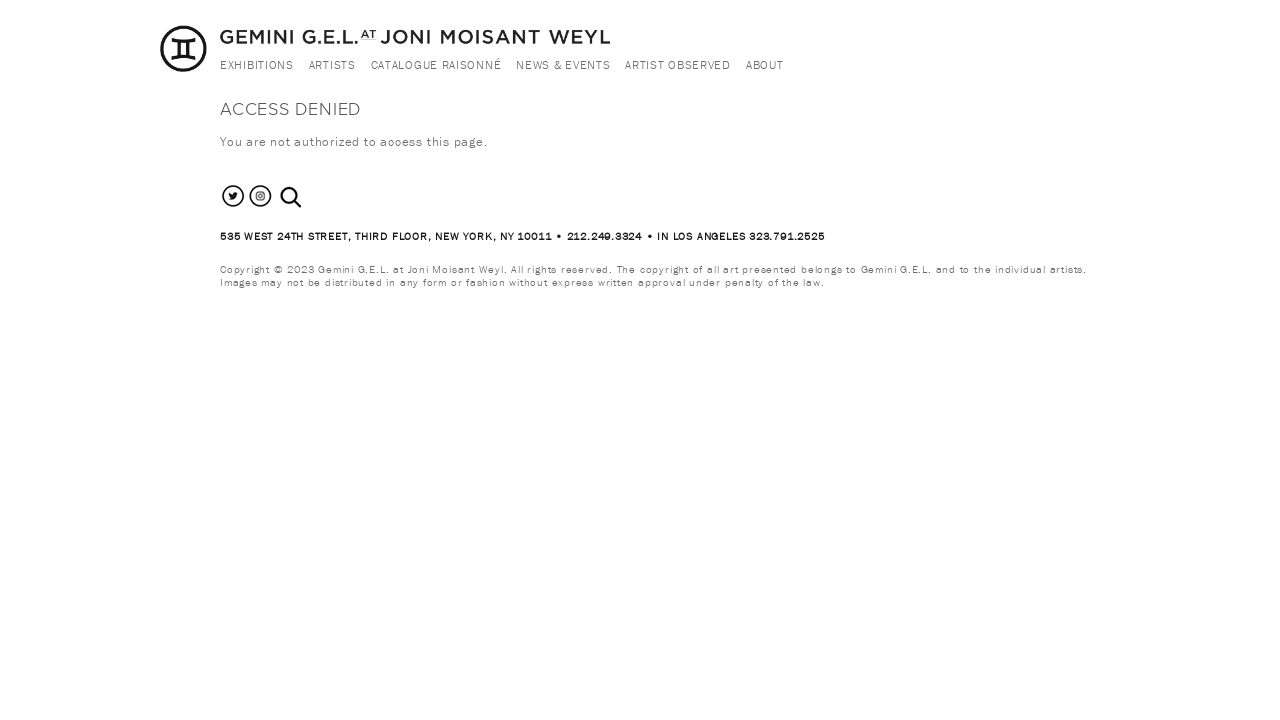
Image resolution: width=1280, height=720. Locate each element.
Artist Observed (678, 64)
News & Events (563, 64)
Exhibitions (257, 64)
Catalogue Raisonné (436, 64)
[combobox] (312, 197)
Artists (332, 64)
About (765, 64)
